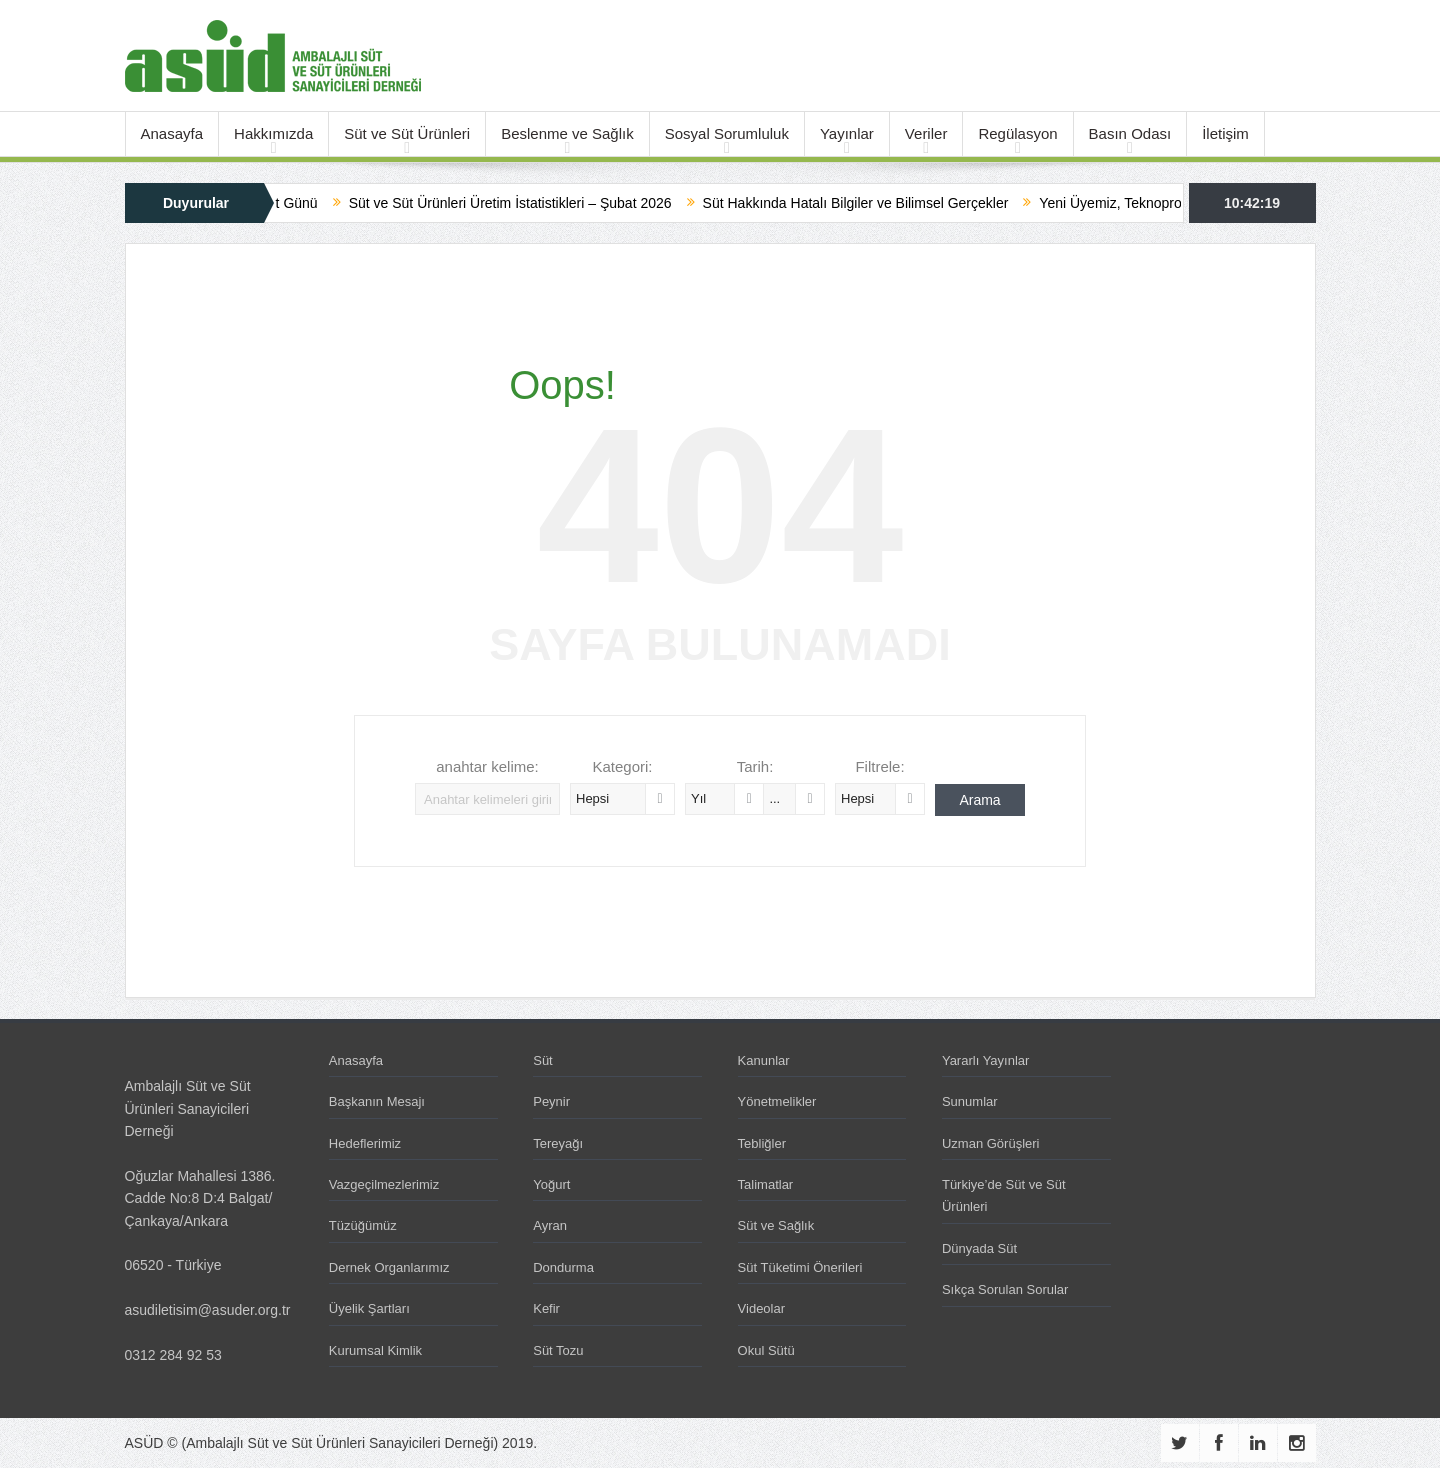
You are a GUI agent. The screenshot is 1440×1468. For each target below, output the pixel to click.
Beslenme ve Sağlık (567, 133)
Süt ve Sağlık (776, 1225)
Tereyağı (558, 1143)
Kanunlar (764, 1060)
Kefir (546, 1308)
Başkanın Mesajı (377, 1101)
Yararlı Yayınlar (985, 1060)
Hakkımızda (273, 133)
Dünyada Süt (979, 1248)
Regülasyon (1017, 133)
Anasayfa (172, 133)
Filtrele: (879, 766)
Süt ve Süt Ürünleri (407, 133)
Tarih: (755, 766)
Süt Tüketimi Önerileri (800, 1267)
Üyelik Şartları (369, 1308)
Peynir (551, 1101)
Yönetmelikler (777, 1101)
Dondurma (563, 1267)
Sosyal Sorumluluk (727, 133)
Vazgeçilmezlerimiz (384, 1184)
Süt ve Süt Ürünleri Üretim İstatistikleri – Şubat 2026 (530, 203)
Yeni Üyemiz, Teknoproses (1141, 203)
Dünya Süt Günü (286, 203)
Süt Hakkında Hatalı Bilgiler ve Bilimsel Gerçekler (876, 203)
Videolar (761, 1308)
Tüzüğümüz (363, 1225)
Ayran (550, 1225)
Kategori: (622, 766)
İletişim (1225, 133)
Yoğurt (551, 1184)
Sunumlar (970, 1101)
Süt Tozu (558, 1350)
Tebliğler (762, 1143)
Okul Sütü (766, 1350)
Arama (979, 800)
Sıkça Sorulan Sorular (1005, 1289)
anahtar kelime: (487, 766)
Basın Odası (1130, 133)
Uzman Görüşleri (991, 1143)
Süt (543, 1060)
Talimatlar (766, 1184)
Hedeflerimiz (365, 1143)
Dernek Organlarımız (389, 1267)
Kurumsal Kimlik (375, 1350)
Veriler (926, 133)
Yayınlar (847, 133)
